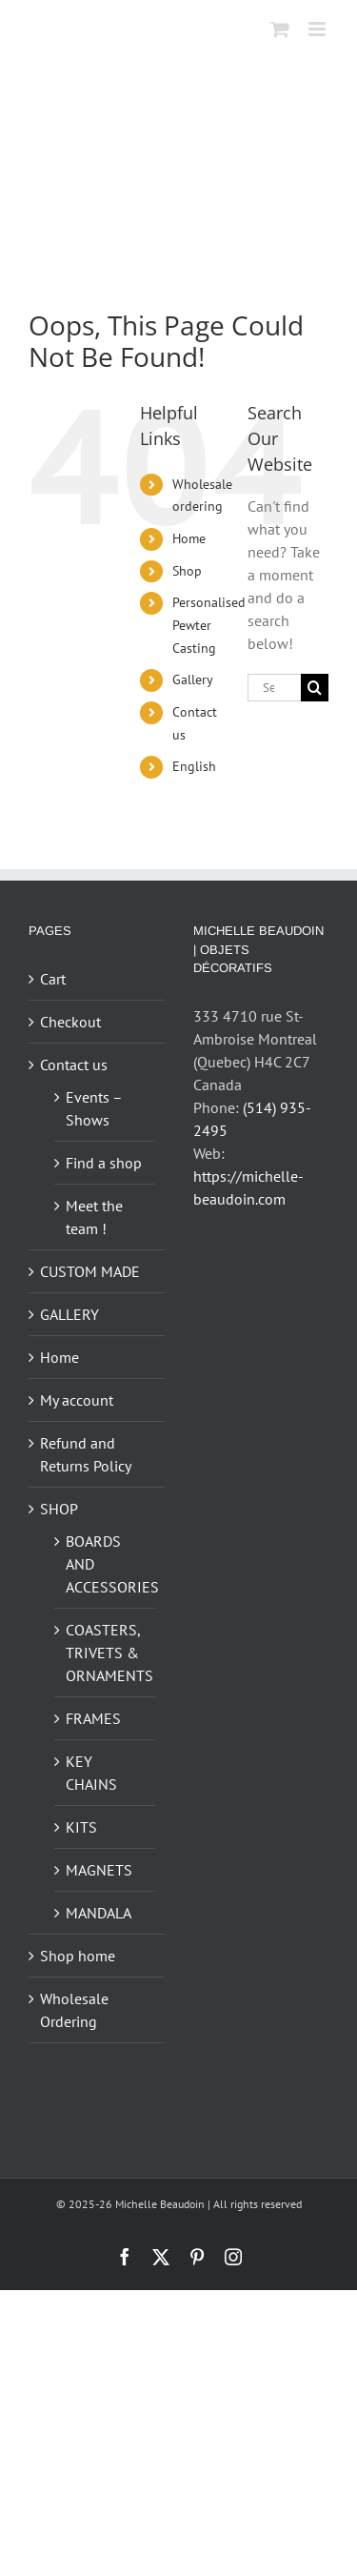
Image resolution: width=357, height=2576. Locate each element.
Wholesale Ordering (74, 2010)
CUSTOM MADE (90, 1271)
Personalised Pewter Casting (209, 625)
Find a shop (104, 1162)
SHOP (59, 1508)
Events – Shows (94, 1108)
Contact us (74, 1064)
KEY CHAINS (91, 1773)
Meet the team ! (94, 1217)
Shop (187, 570)
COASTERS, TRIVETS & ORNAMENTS (106, 1652)
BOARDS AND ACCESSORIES (106, 1563)
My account (76, 1400)
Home (189, 538)
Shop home (77, 1955)
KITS (81, 1826)
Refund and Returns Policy (85, 1454)
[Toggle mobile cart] (279, 29)
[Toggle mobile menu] (318, 29)
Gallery (192, 679)
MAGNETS (99, 1869)
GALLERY (69, 1314)
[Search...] (274, 687)
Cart (53, 978)
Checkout (70, 1021)
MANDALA (98, 1912)
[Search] (314, 687)
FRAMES (93, 1718)
